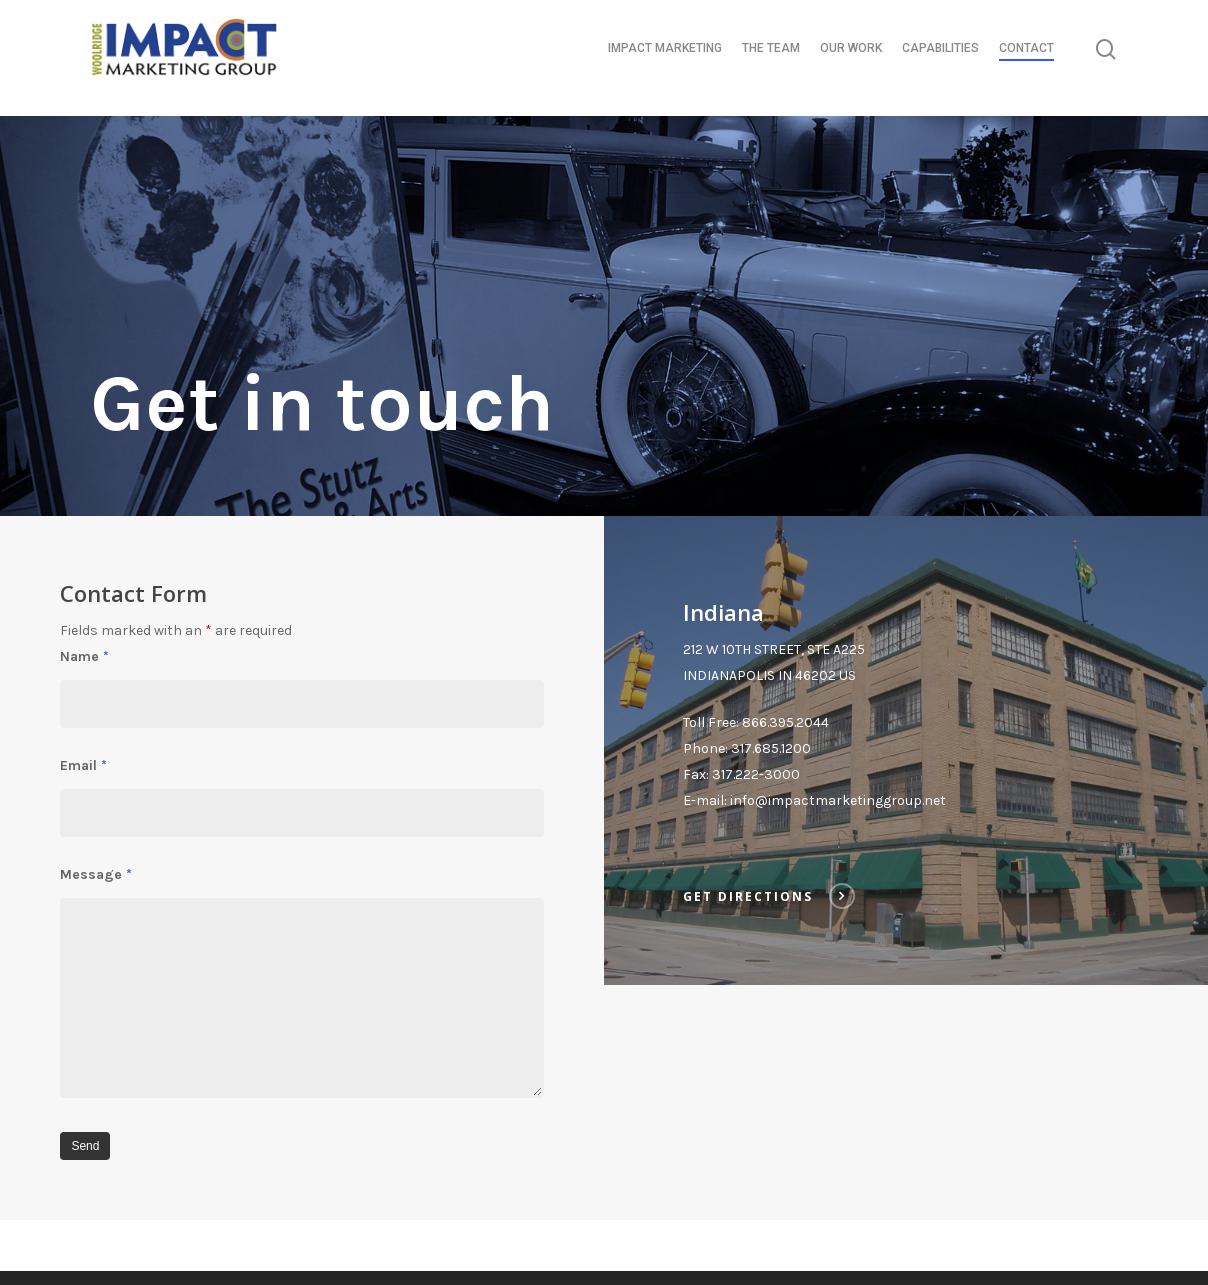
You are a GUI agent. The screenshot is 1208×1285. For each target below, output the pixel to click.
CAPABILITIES (940, 58)
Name (84, 656)
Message (96, 874)
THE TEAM (771, 58)
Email (83, 765)
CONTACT (1026, 58)
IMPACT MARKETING (665, 58)
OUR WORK (851, 58)
